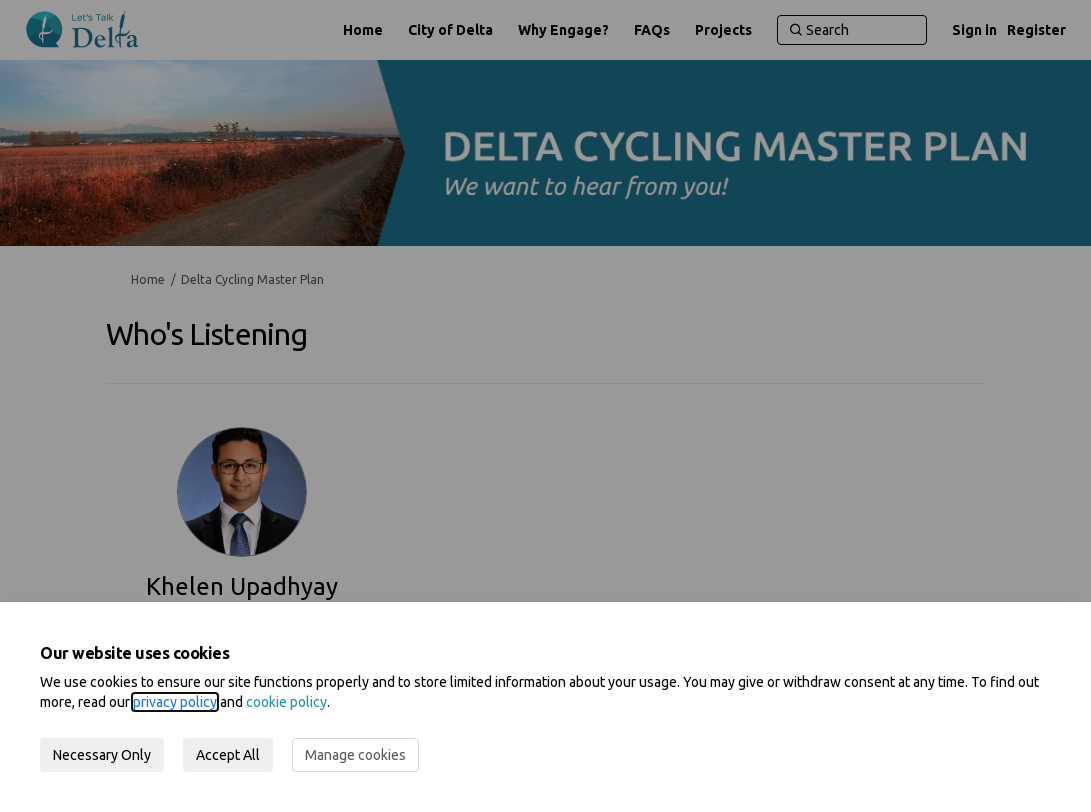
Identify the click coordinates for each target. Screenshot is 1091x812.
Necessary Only (102, 755)
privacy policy (175, 702)
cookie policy (286, 702)
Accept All (228, 755)
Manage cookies (355, 755)
